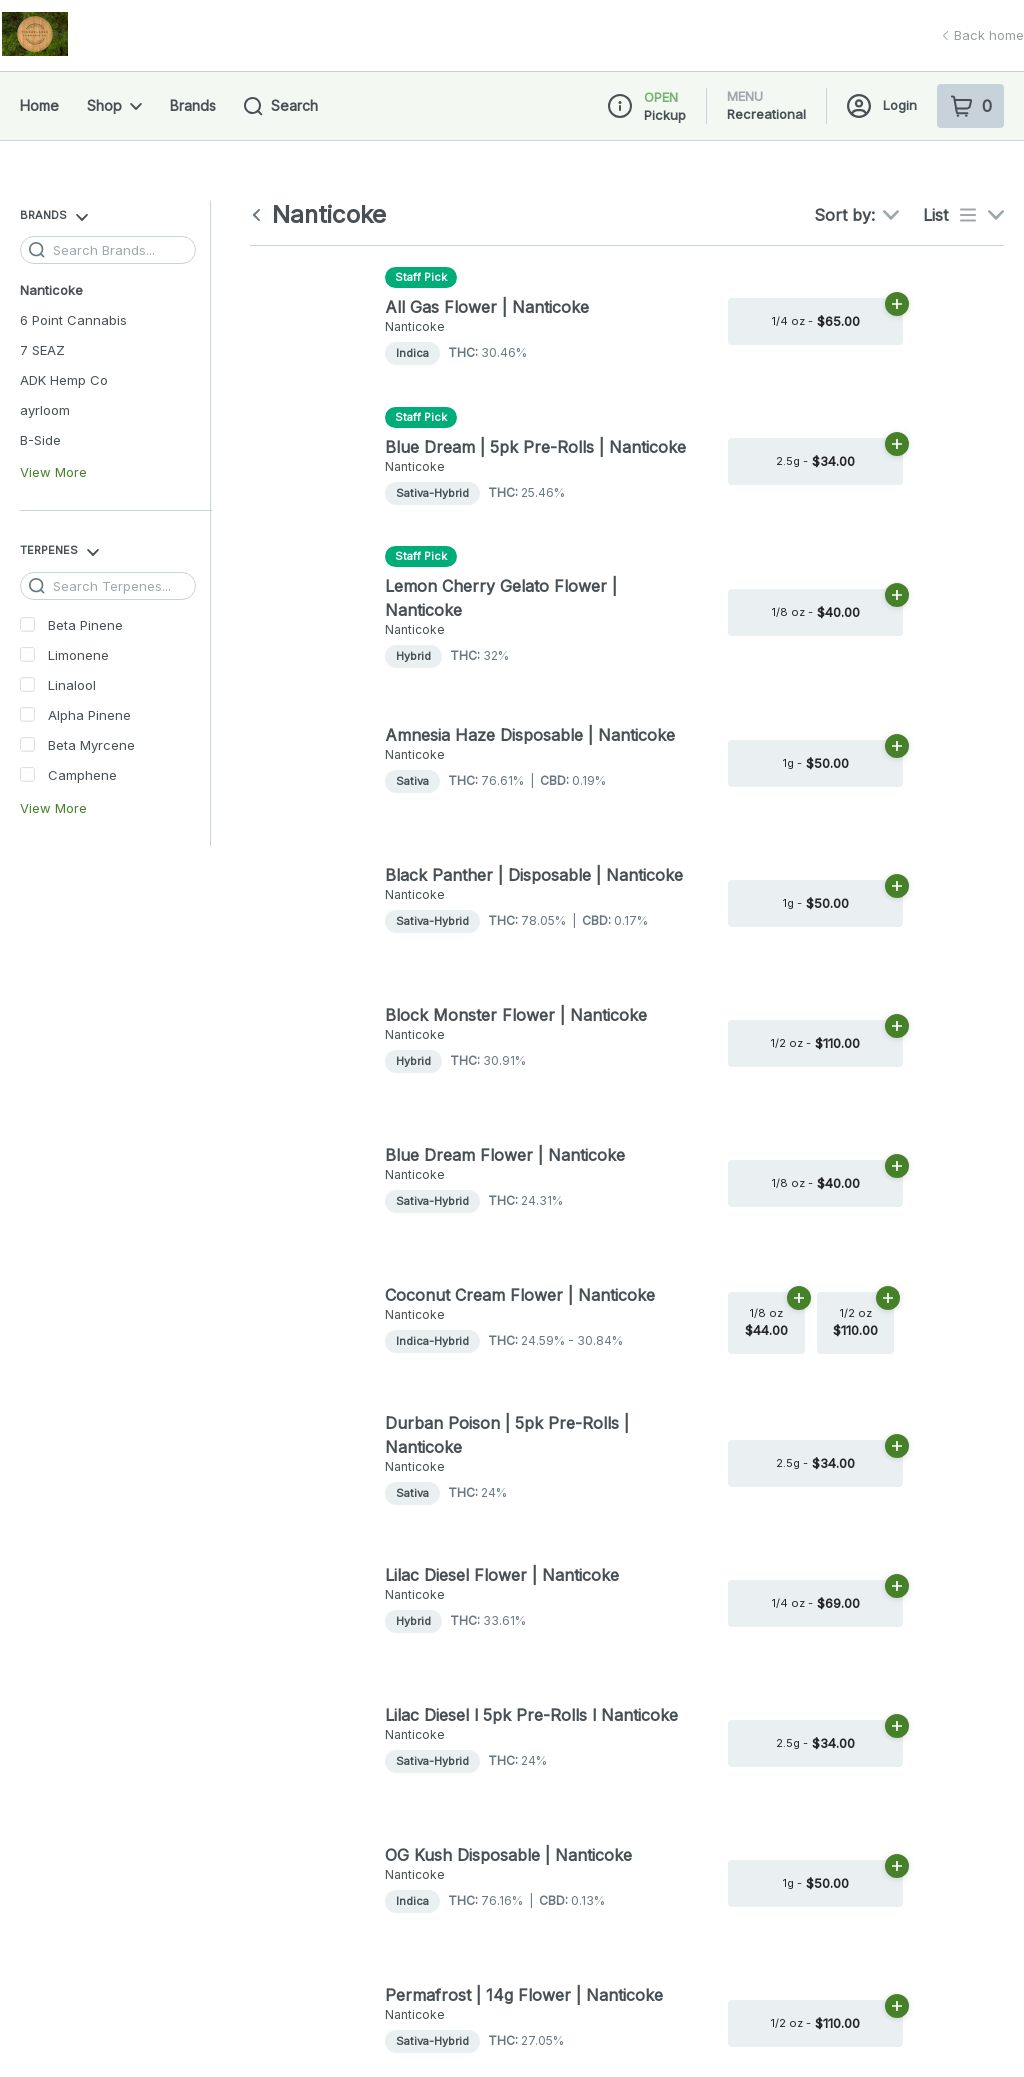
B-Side (40, 440)
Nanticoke (51, 290)
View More (53, 472)
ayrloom (45, 410)
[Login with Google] (896, 178)
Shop (114, 105)
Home (39, 105)
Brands (193, 105)
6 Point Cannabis (73, 320)
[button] (821, 178)
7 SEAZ (42, 350)
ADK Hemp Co (64, 380)
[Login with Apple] (936, 178)
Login (882, 106)
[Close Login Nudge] (978, 178)
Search (281, 106)
